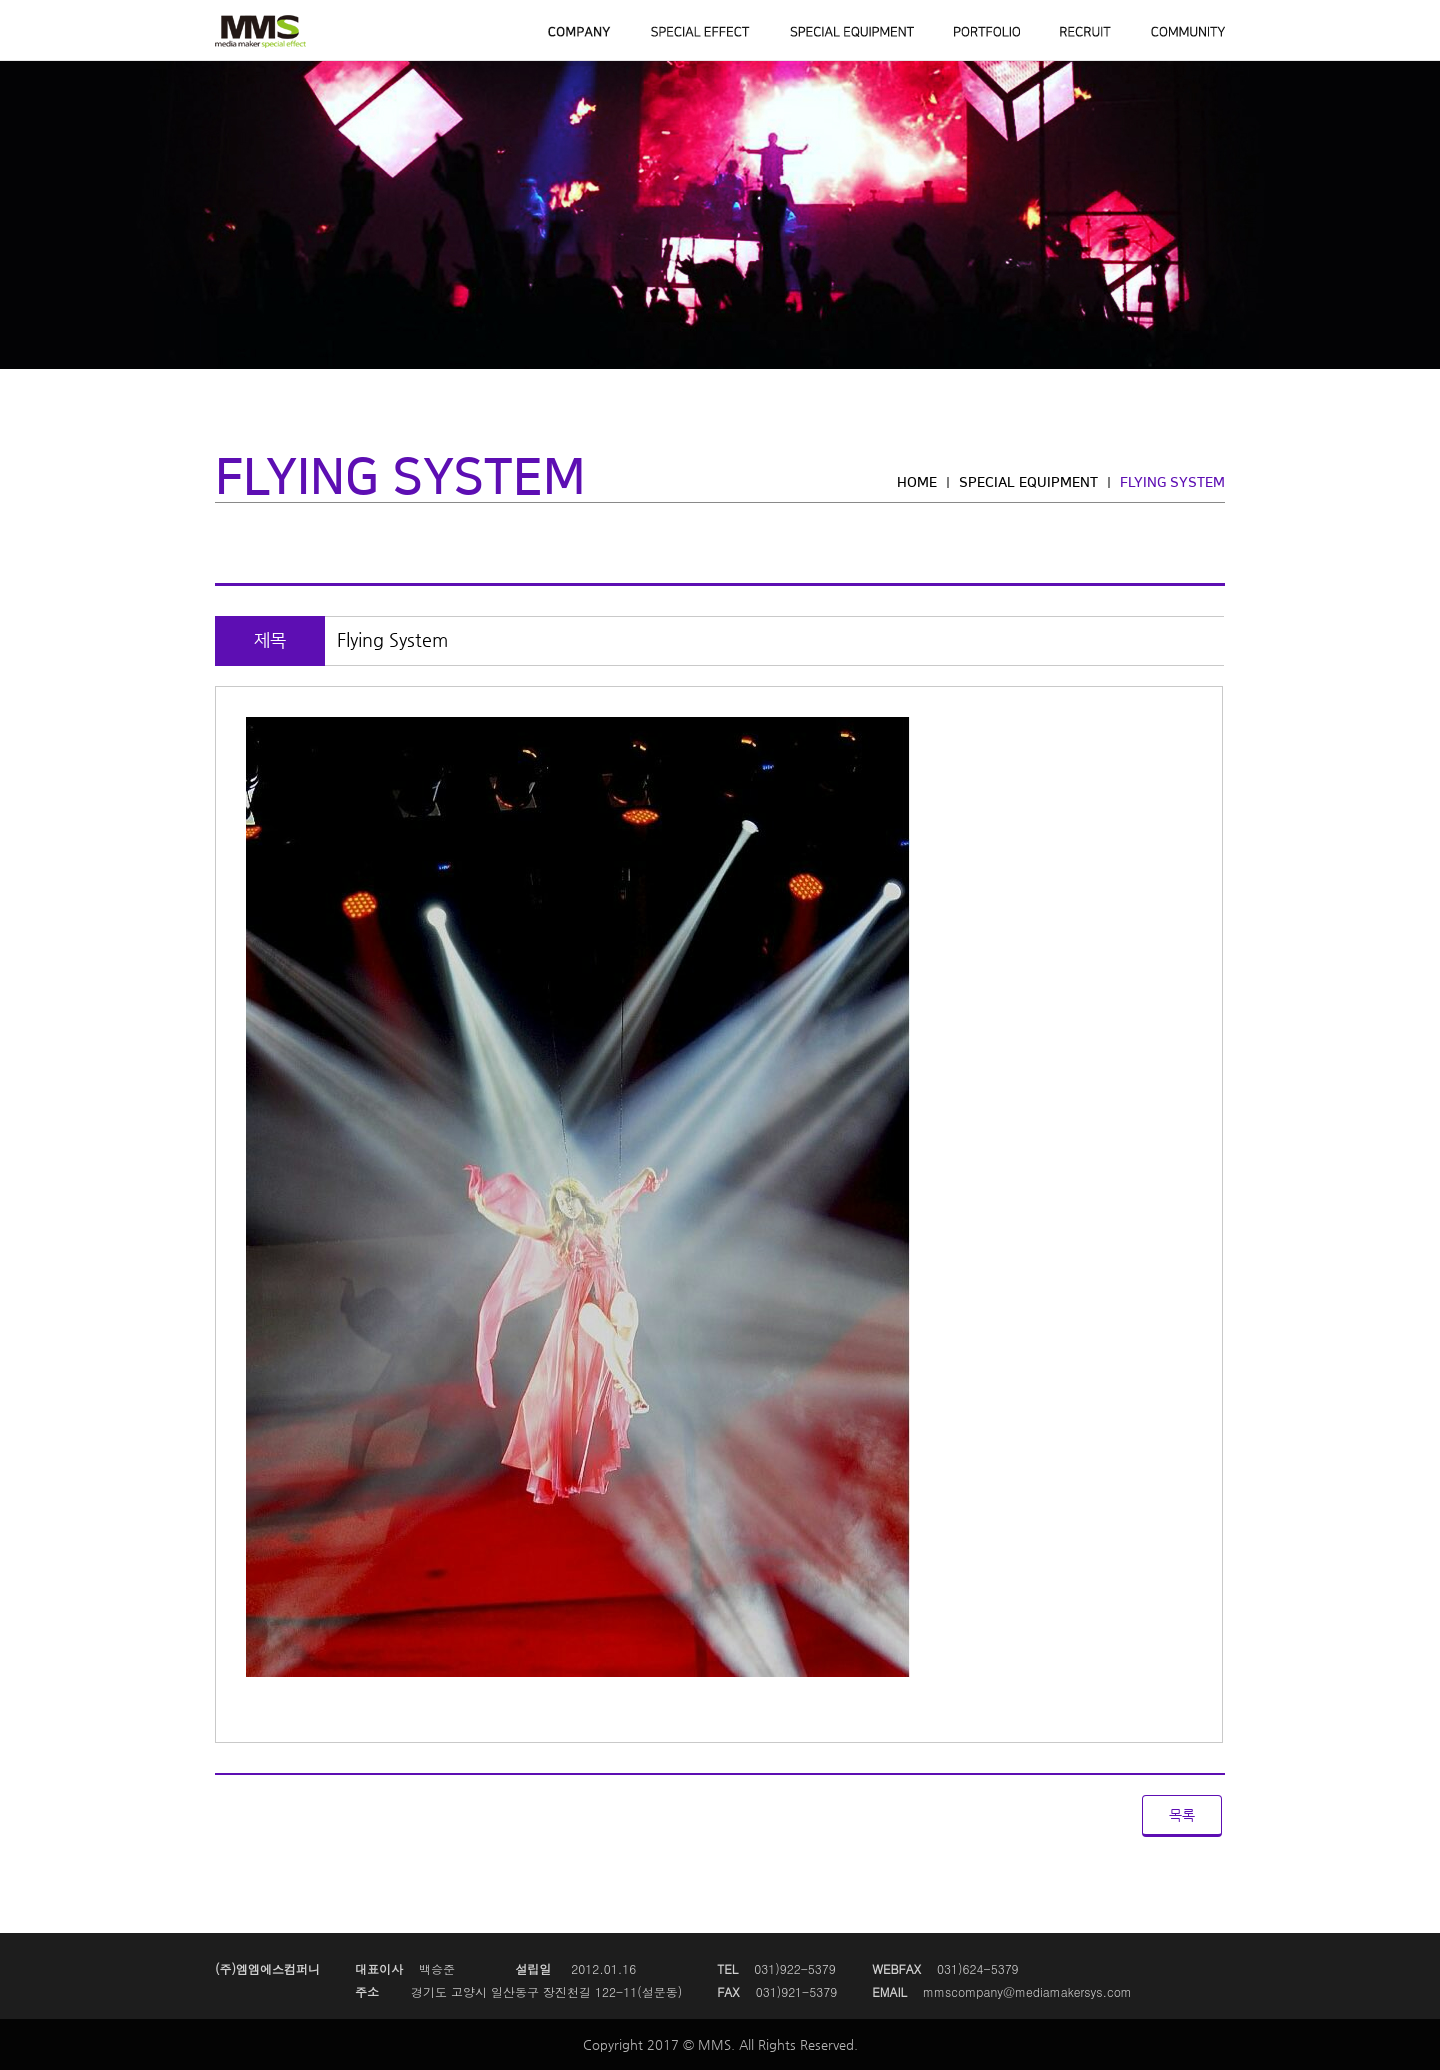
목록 (1182, 1815)
